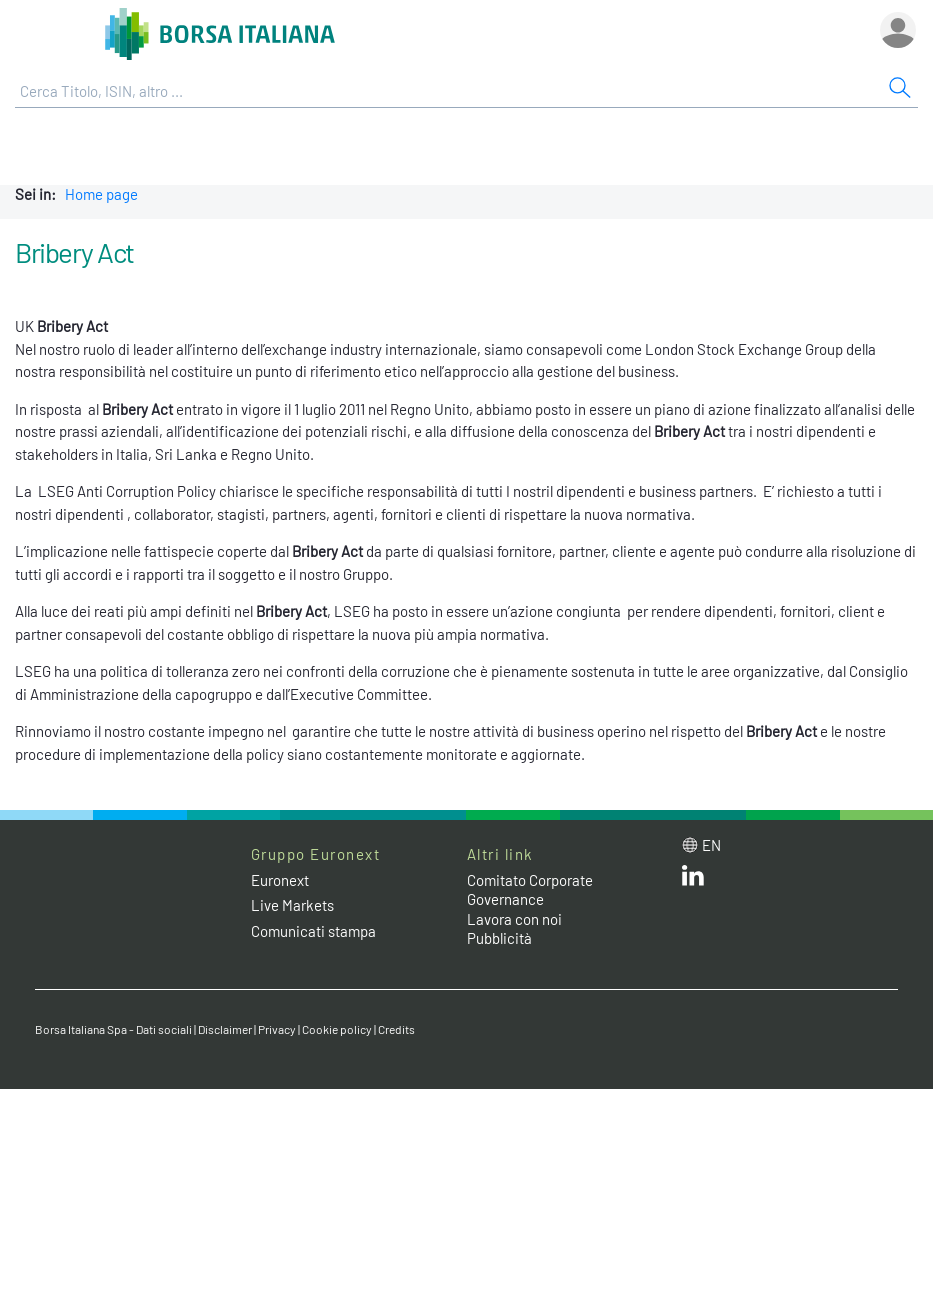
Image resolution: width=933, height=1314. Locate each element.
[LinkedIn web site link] (693, 880)
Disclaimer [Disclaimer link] (225, 1029)
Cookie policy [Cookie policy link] (337, 1029)
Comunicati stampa (313, 931)
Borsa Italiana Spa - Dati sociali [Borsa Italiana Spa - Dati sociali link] (113, 1029)
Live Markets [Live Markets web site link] (292, 905)
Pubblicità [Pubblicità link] (499, 938)
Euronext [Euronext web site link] (280, 880)
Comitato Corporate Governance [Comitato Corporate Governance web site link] (530, 890)
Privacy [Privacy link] (277, 1029)
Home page (101, 194)
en (711, 845)
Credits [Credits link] (396, 1029)
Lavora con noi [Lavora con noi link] (514, 919)
